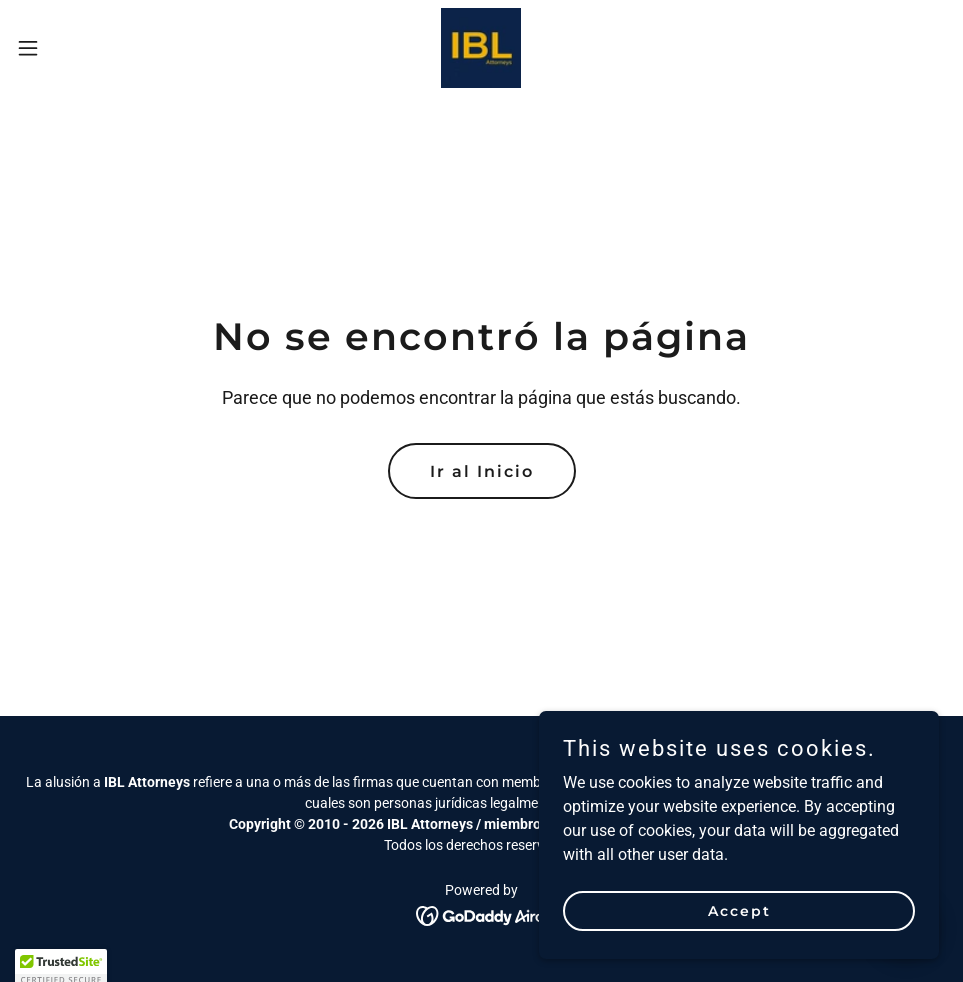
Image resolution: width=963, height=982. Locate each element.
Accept (739, 910)
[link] (481, 48)
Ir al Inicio (482, 471)
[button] (79, 48)
